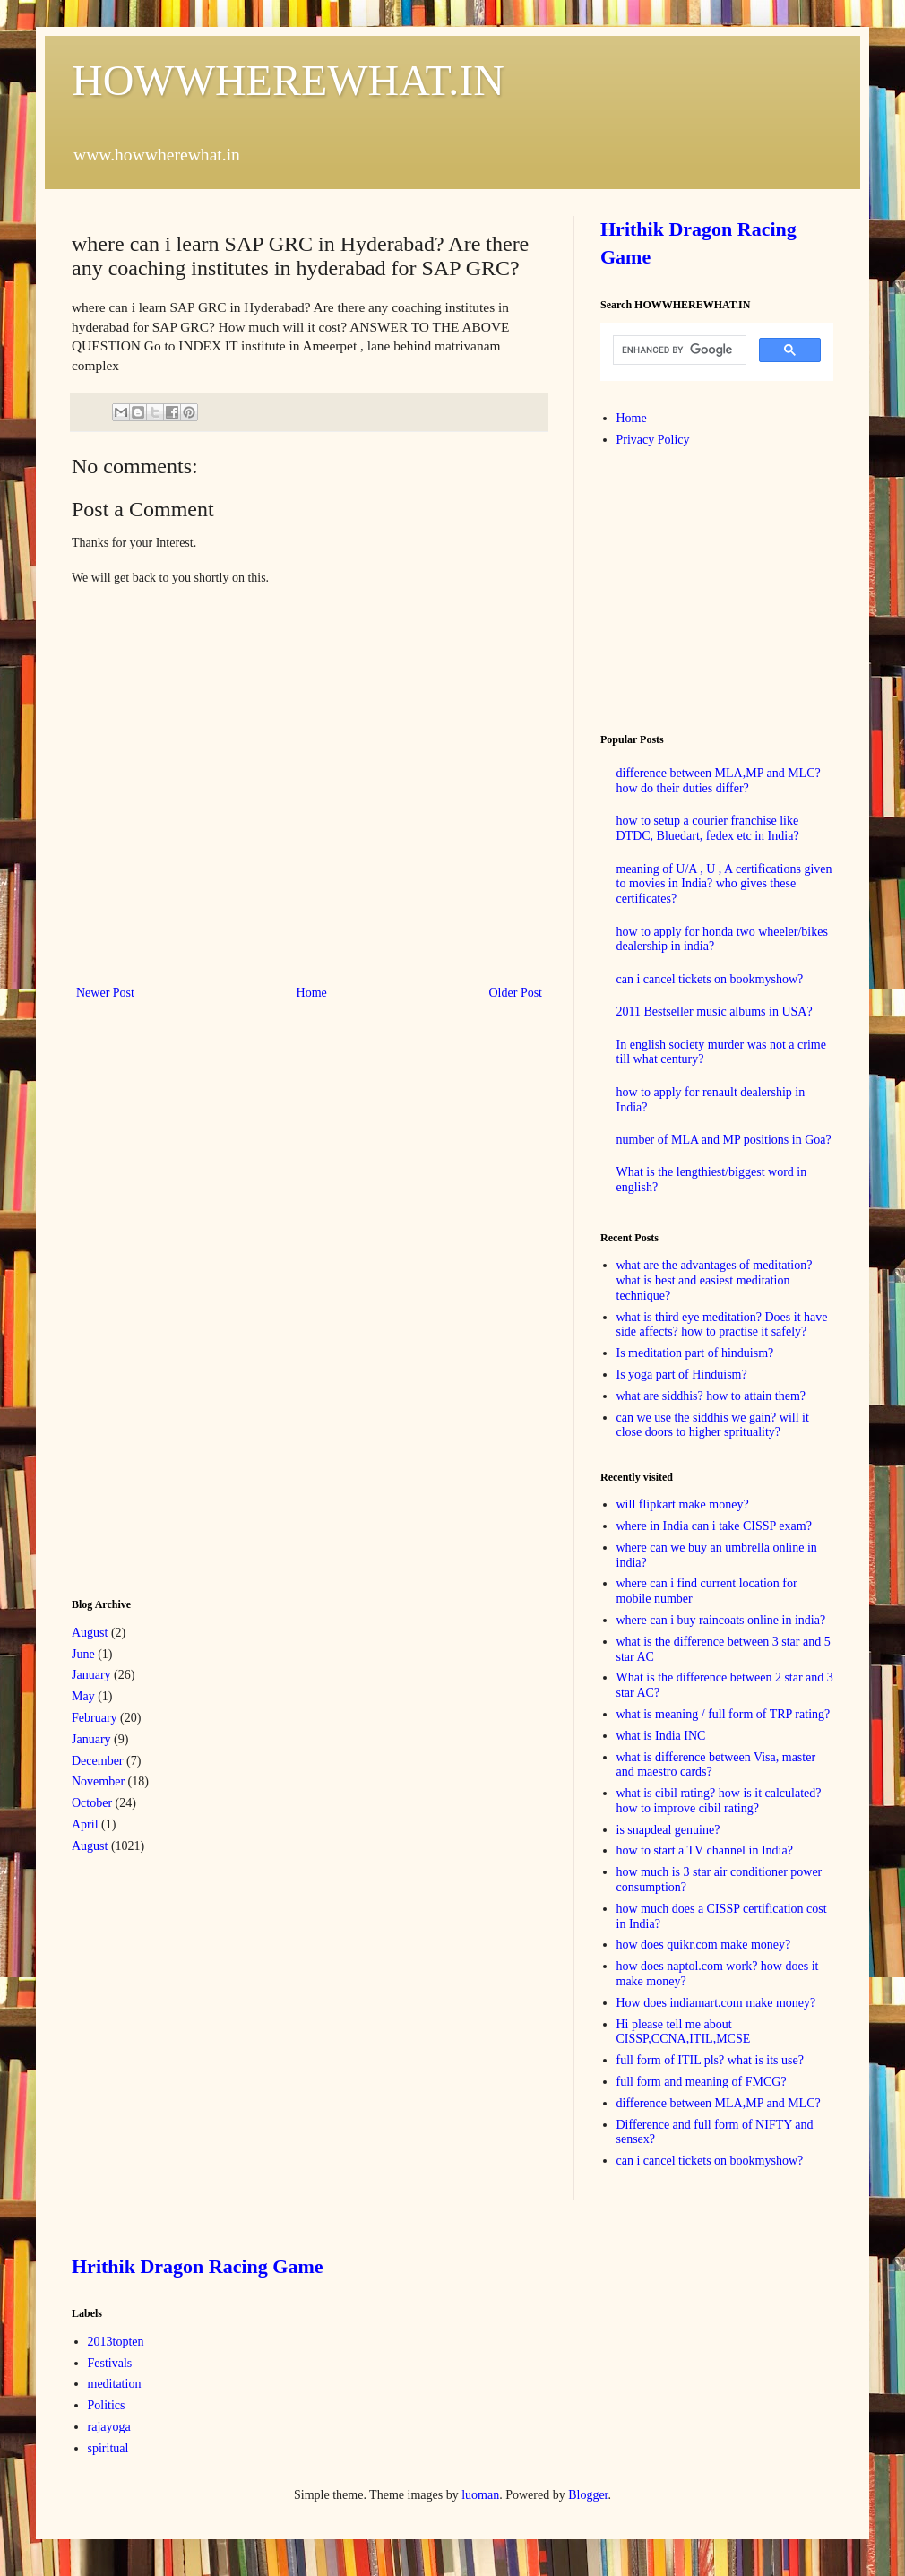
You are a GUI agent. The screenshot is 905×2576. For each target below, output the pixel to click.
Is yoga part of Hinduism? (681, 1374)
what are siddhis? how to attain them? (711, 1396)
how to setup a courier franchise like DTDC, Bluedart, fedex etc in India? (707, 828)
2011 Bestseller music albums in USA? (714, 1011)
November (98, 1781)
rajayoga (109, 2426)
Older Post (516, 992)
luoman (480, 2495)
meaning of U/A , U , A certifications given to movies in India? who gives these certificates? (724, 884)
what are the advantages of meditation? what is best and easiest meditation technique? (714, 1280)
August (90, 1632)
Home (312, 992)
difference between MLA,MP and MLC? (718, 2103)
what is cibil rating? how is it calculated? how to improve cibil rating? (719, 1800)
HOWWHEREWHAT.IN (288, 80)
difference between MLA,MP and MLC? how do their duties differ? (718, 780)
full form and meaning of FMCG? (701, 2081)
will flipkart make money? (682, 1504)
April (85, 1824)
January (91, 1674)
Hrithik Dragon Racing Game (197, 2266)
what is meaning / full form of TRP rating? (723, 1714)
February (94, 1718)
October (92, 1803)
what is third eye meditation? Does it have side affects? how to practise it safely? (722, 1324)
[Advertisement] (206, 1298)
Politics (106, 2405)
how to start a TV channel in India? (704, 1850)
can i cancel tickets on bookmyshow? (710, 979)
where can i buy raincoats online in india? (721, 1620)
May (83, 1696)
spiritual (108, 2448)
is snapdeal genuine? (668, 1830)
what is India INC (661, 1735)
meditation (115, 2383)
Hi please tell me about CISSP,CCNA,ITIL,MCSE (683, 2032)
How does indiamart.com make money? (716, 2003)
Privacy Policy (653, 439)
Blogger (588, 2495)
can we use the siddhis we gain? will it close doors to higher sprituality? (712, 1425)
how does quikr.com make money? (703, 1944)
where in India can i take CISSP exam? (714, 1526)
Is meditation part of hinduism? (695, 1353)
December (98, 1761)
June (83, 1654)
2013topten (116, 2341)
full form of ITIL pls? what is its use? (710, 2060)
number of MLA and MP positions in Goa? (724, 1139)
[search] (678, 350)
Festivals (110, 2363)
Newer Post (105, 992)
